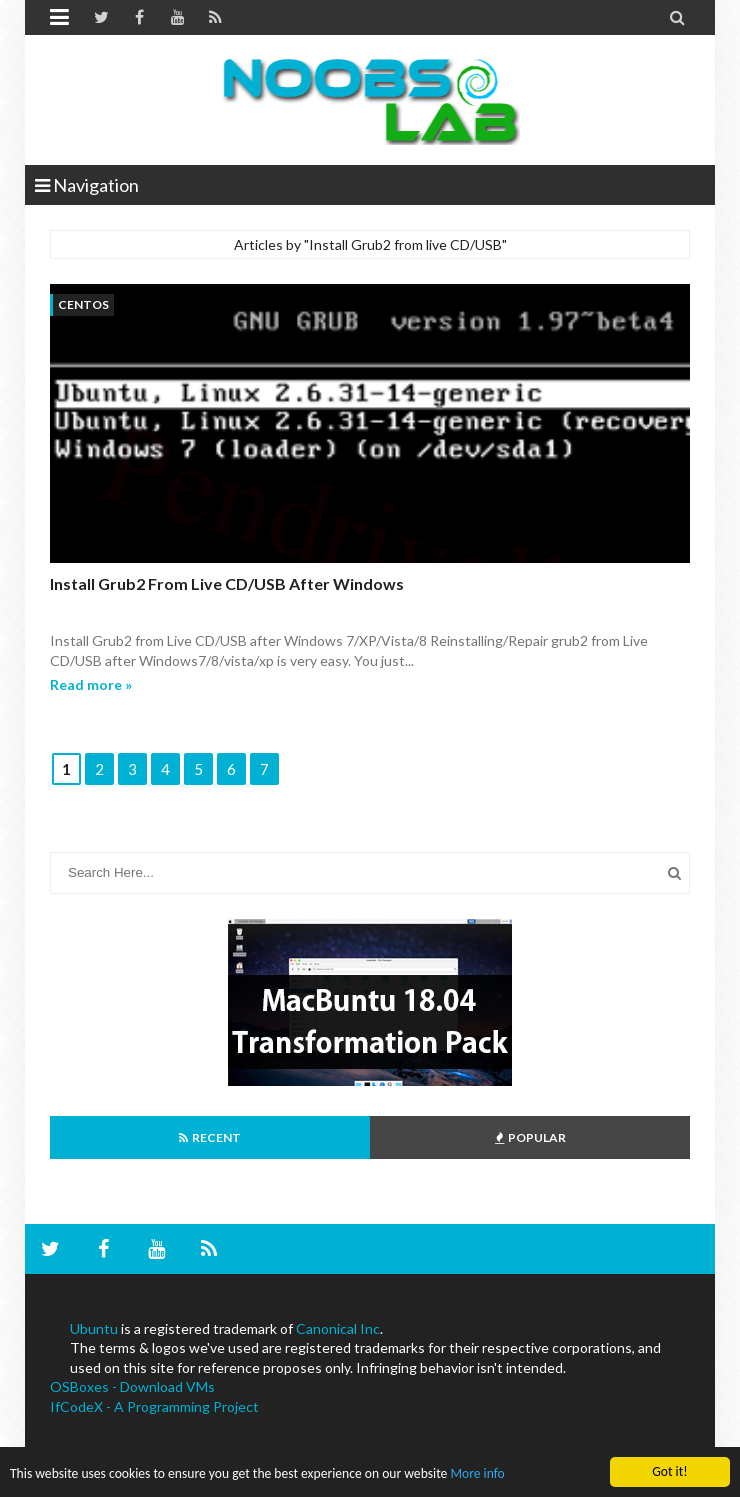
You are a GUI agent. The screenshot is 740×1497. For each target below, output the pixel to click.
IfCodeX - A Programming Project (154, 1406)
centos (83, 304)
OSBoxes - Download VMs (132, 1386)
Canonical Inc (338, 1328)
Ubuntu (94, 1328)
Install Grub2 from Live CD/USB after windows (227, 583)
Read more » (91, 684)
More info (477, 1474)
